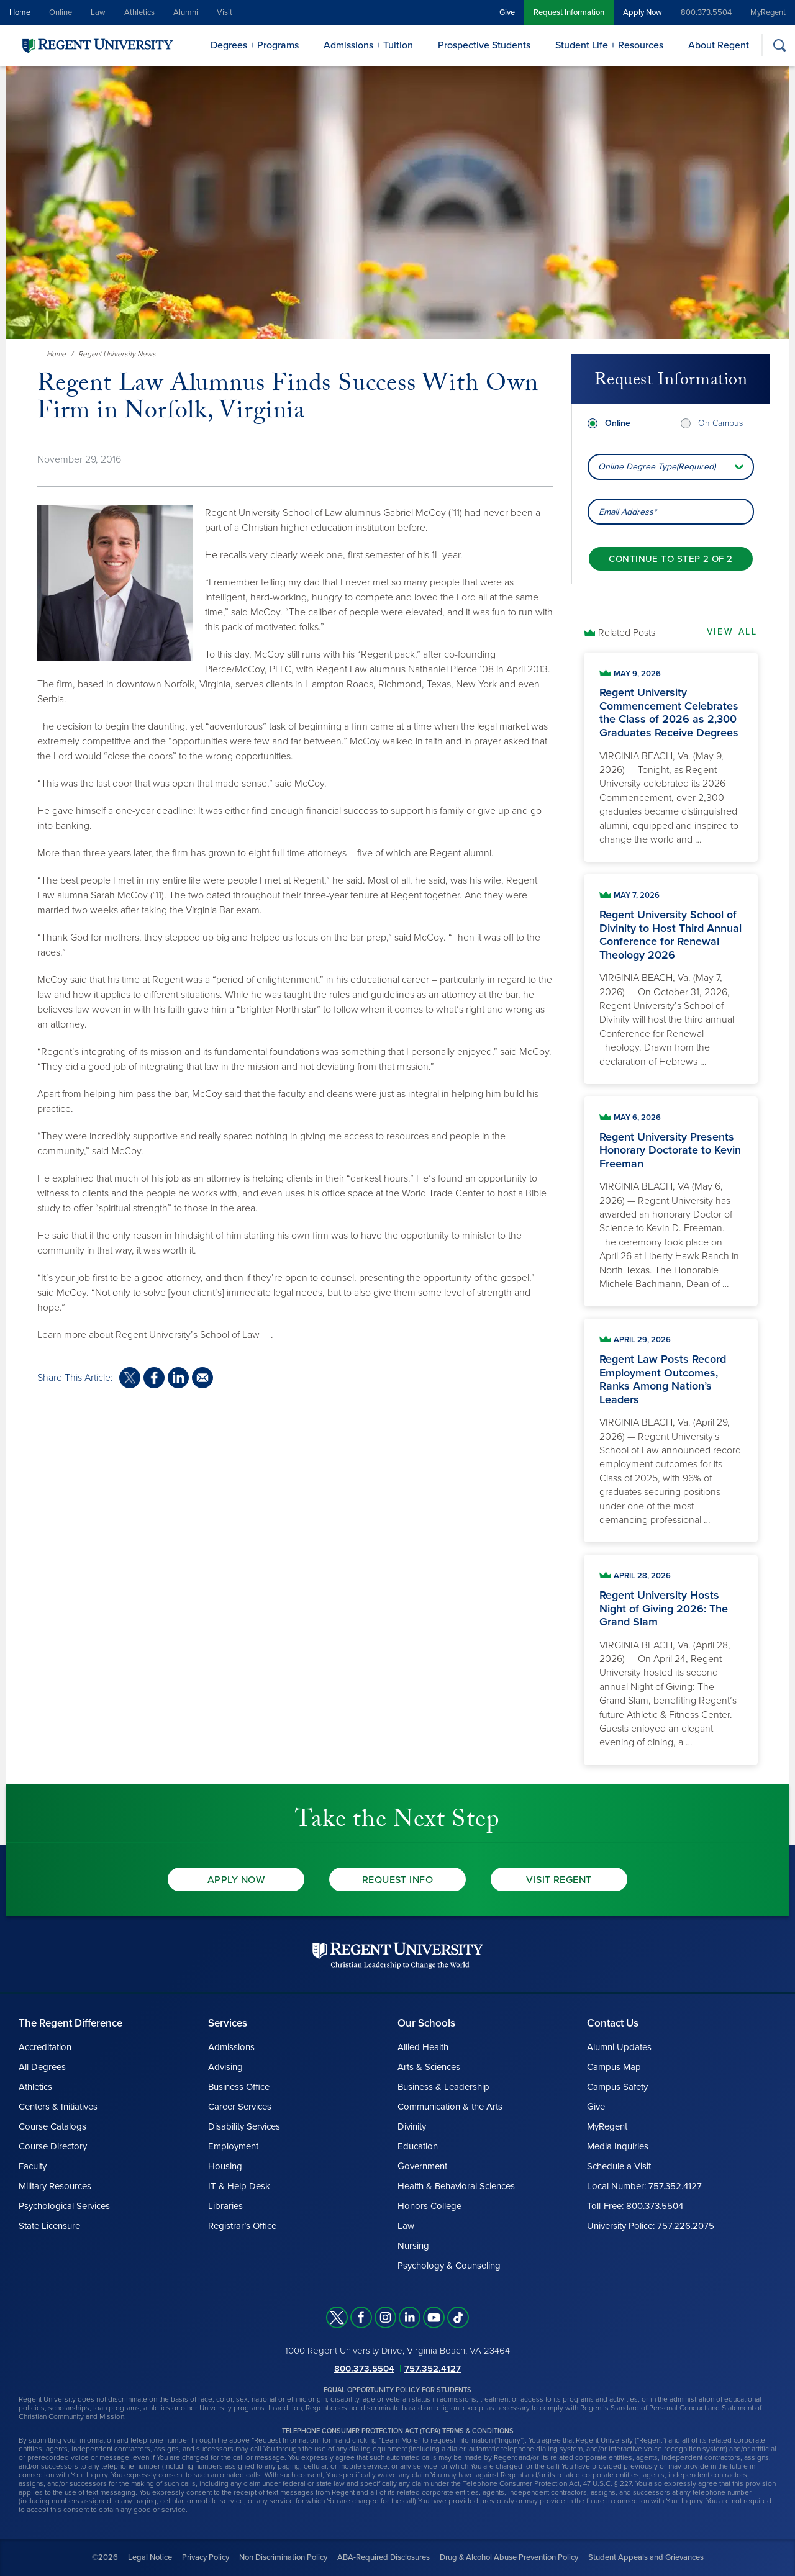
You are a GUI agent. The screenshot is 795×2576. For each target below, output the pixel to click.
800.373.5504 (706, 12)
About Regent (718, 45)
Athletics (139, 12)
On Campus (720, 423)
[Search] (779, 45)
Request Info (398, 1880)
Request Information (569, 12)
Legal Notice (150, 2557)
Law (98, 12)
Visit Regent (559, 1880)
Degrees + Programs (255, 45)
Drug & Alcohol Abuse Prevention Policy (509, 2557)
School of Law (230, 1335)
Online (60, 12)
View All (732, 631)
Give (507, 12)
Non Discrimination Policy (283, 2557)
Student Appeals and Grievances (646, 2557)
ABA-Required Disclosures (383, 2557)
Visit (224, 12)
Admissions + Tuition (368, 45)
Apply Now (642, 12)
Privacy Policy (205, 2557)
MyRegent (768, 12)
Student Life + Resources (609, 45)
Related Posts (626, 632)
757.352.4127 (432, 2368)
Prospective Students (484, 45)
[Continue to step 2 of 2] (670, 559)
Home (19, 12)
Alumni (185, 12)
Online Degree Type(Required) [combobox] (657, 466)
